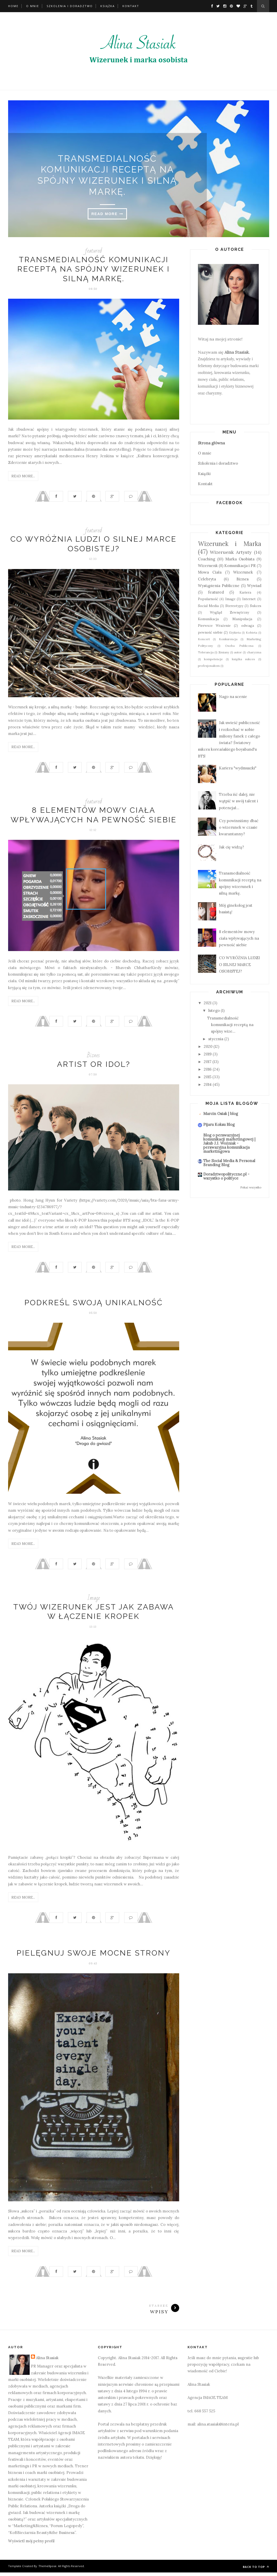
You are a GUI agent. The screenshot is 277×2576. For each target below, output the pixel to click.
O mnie (32, 6)
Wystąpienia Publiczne (218, 585)
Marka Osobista (239, 559)
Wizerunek (243, 572)
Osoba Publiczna (239, 646)
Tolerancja (206, 652)
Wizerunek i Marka (229, 544)
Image (93, 1600)
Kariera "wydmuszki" (237, 768)
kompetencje (213, 659)
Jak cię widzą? (231, 847)
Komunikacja (208, 619)
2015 (207, 1076)
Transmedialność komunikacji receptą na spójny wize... (230, 1025)
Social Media (208, 605)
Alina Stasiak (47, 2361)
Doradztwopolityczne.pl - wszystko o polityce (226, 1176)
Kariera (245, 592)
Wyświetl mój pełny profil (31, 2544)
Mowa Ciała (209, 572)
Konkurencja (228, 639)
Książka (107, 6)
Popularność (208, 599)
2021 (207, 1002)
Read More (138, 192)
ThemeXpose (48, 2569)
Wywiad (254, 585)
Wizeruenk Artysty (231, 552)
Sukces (255, 605)
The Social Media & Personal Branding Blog (229, 1162)
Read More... (23, 476)
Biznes (93, 1056)
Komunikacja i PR (240, 565)
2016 (208, 1069)
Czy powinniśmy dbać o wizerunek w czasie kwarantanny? (238, 827)
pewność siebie (210, 632)
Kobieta (251, 632)
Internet (249, 599)
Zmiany (223, 652)
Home (13, 6)
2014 (208, 1084)
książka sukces (243, 659)
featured (93, 250)
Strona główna (211, 443)
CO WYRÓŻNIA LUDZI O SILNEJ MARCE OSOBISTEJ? (239, 964)
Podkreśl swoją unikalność (93, 1304)
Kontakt (130, 6)
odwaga (247, 625)
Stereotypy (234, 605)
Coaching (206, 559)
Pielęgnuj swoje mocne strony (93, 1956)
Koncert (204, 639)
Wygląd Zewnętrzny (229, 612)
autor (238, 652)
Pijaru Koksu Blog (219, 1124)
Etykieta (235, 632)
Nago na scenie (233, 696)
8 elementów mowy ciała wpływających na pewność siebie (239, 938)
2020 (208, 1046)
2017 (207, 1061)
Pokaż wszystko (250, 1187)
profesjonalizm (209, 666)
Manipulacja (242, 619)
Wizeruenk (208, 565)
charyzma (254, 652)
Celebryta (207, 579)
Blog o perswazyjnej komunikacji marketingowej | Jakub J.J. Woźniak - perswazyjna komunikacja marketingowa (229, 1143)
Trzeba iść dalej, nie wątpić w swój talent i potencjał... (238, 801)
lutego (214, 1010)
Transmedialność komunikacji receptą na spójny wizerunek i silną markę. (138, 158)
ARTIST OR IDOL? (93, 1065)
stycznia (215, 1038)
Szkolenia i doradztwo (70, 6)
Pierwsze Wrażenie (214, 625)
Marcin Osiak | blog (220, 1113)
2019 (208, 1054)
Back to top (256, 2570)
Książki (204, 473)
